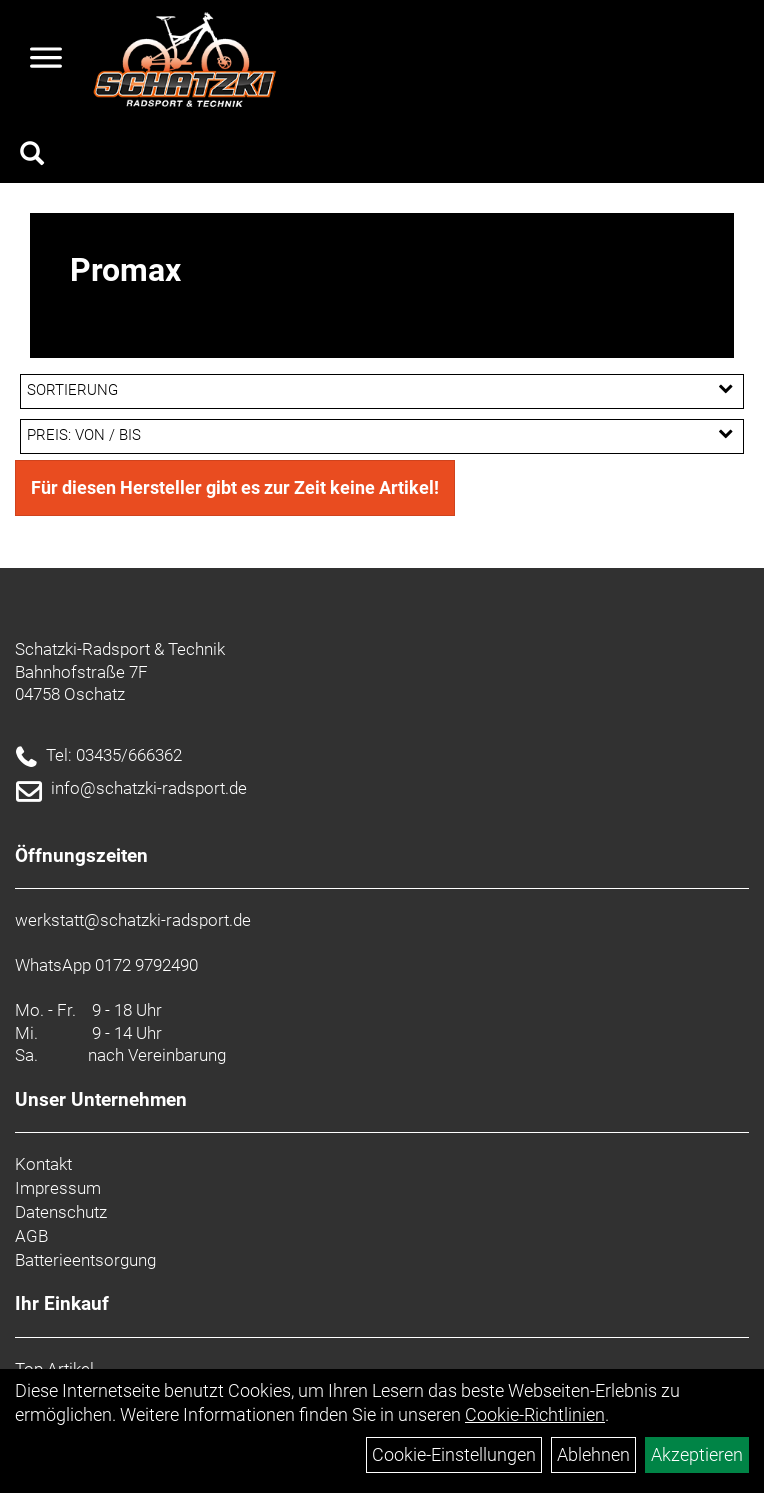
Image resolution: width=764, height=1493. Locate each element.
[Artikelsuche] (32, 156)
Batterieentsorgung (85, 1260)
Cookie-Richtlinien (535, 1414)
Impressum (58, 1188)
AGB (31, 1236)
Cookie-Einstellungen (454, 1454)
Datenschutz (61, 1212)
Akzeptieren (697, 1454)
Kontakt (43, 1164)
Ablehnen (593, 1454)
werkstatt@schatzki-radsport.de (133, 920)
